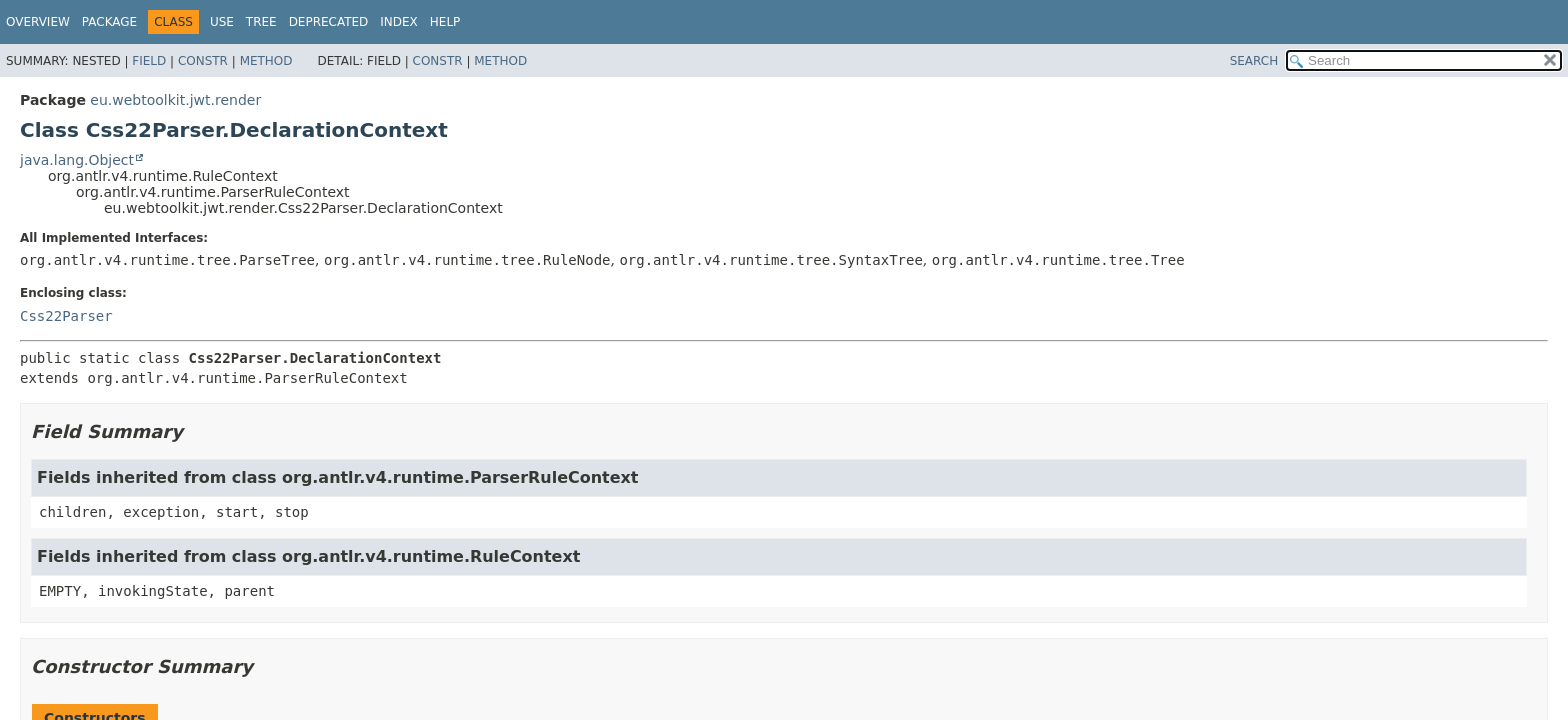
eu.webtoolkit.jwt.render (175, 100)
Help (445, 22)
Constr (203, 61)
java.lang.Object (77, 160)
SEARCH (1254, 61)
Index (399, 22)
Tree (261, 22)
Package (109, 22)
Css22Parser (66, 316)
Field (149, 61)
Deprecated (329, 22)
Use (222, 22)
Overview (38, 22)
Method (266, 61)
